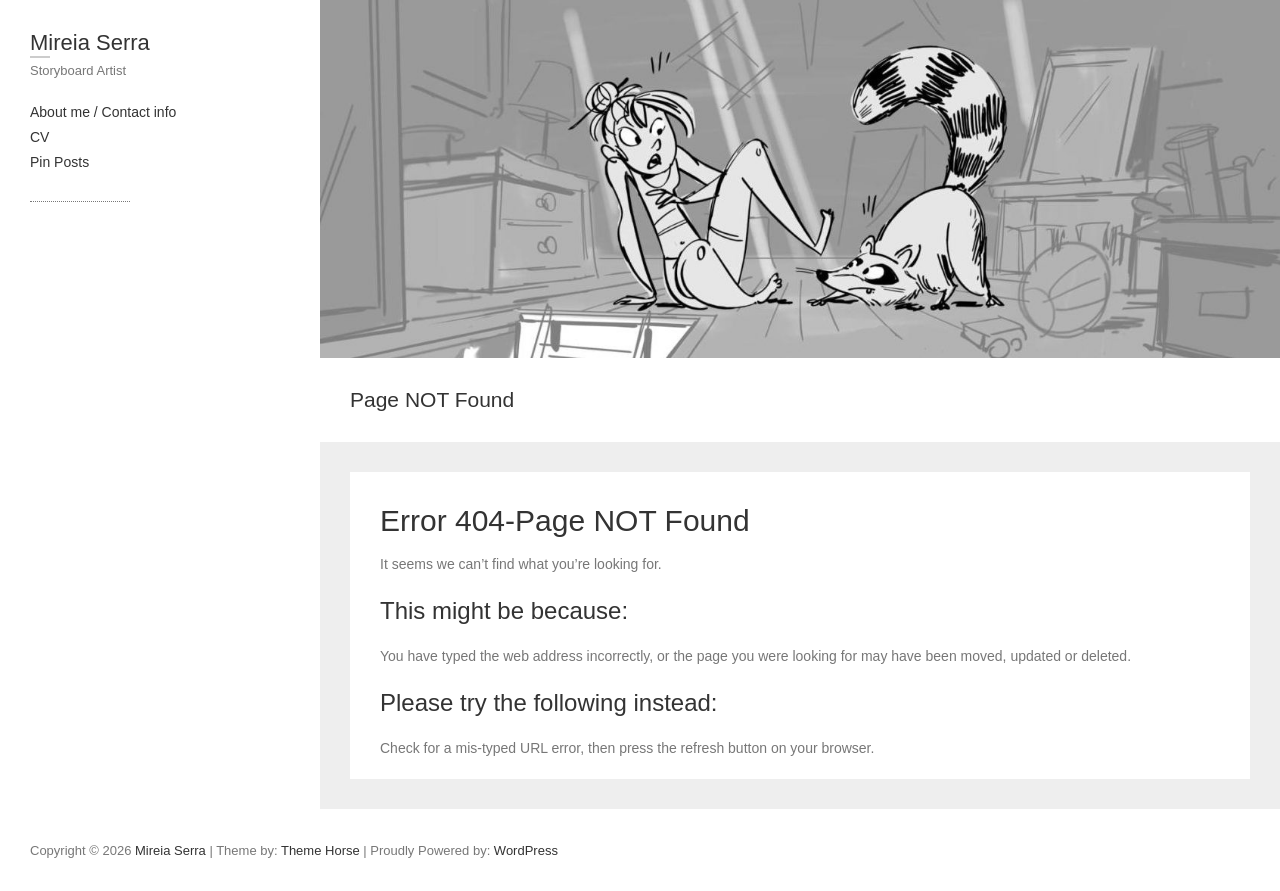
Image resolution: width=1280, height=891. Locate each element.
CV (39, 137)
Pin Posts (59, 162)
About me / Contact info (103, 112)
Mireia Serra (90, 42)
